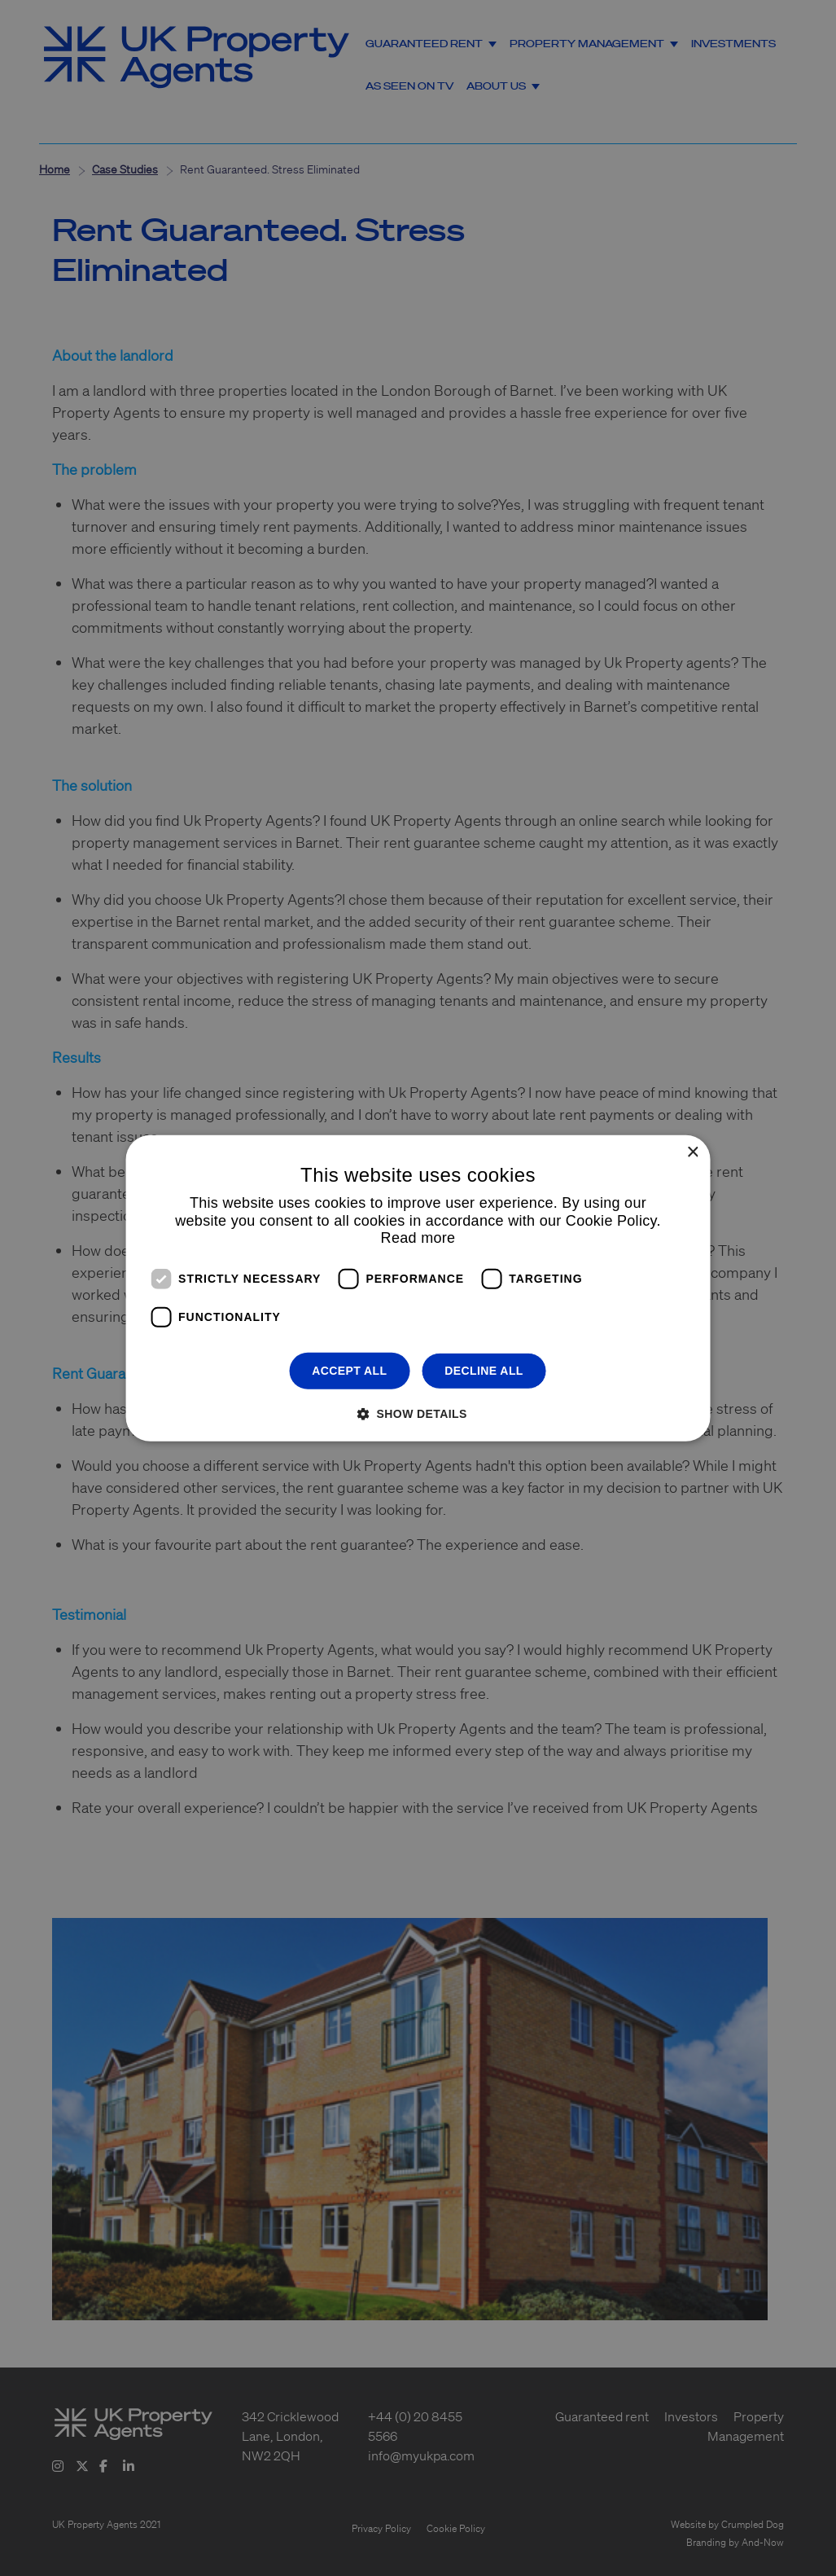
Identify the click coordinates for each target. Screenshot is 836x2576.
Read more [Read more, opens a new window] (418, 1238)
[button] (417, 1413)
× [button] (692, 1152)
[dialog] (418, 1288)
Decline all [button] (483, 1370)
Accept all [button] (349, 1370)
